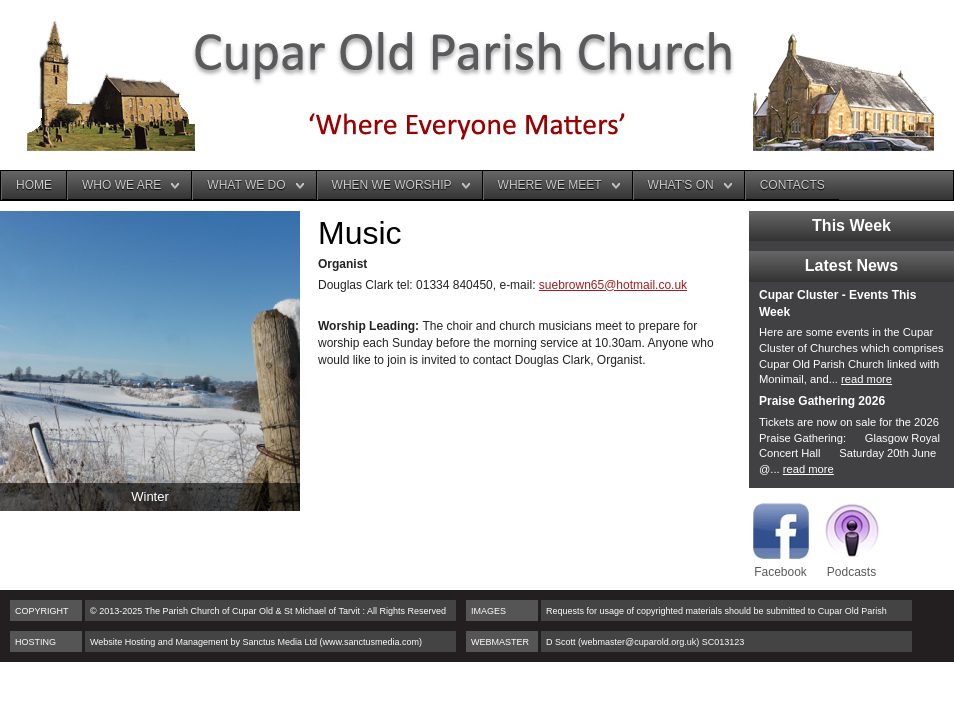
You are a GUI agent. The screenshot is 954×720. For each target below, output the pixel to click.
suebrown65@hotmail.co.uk (613, 285)
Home (34, 185)
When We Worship (392, 185)
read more (866, 379)
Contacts (792, 185)
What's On (681, 185)
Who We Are (121, 185)
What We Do (246, 185)
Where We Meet (550, 185)
